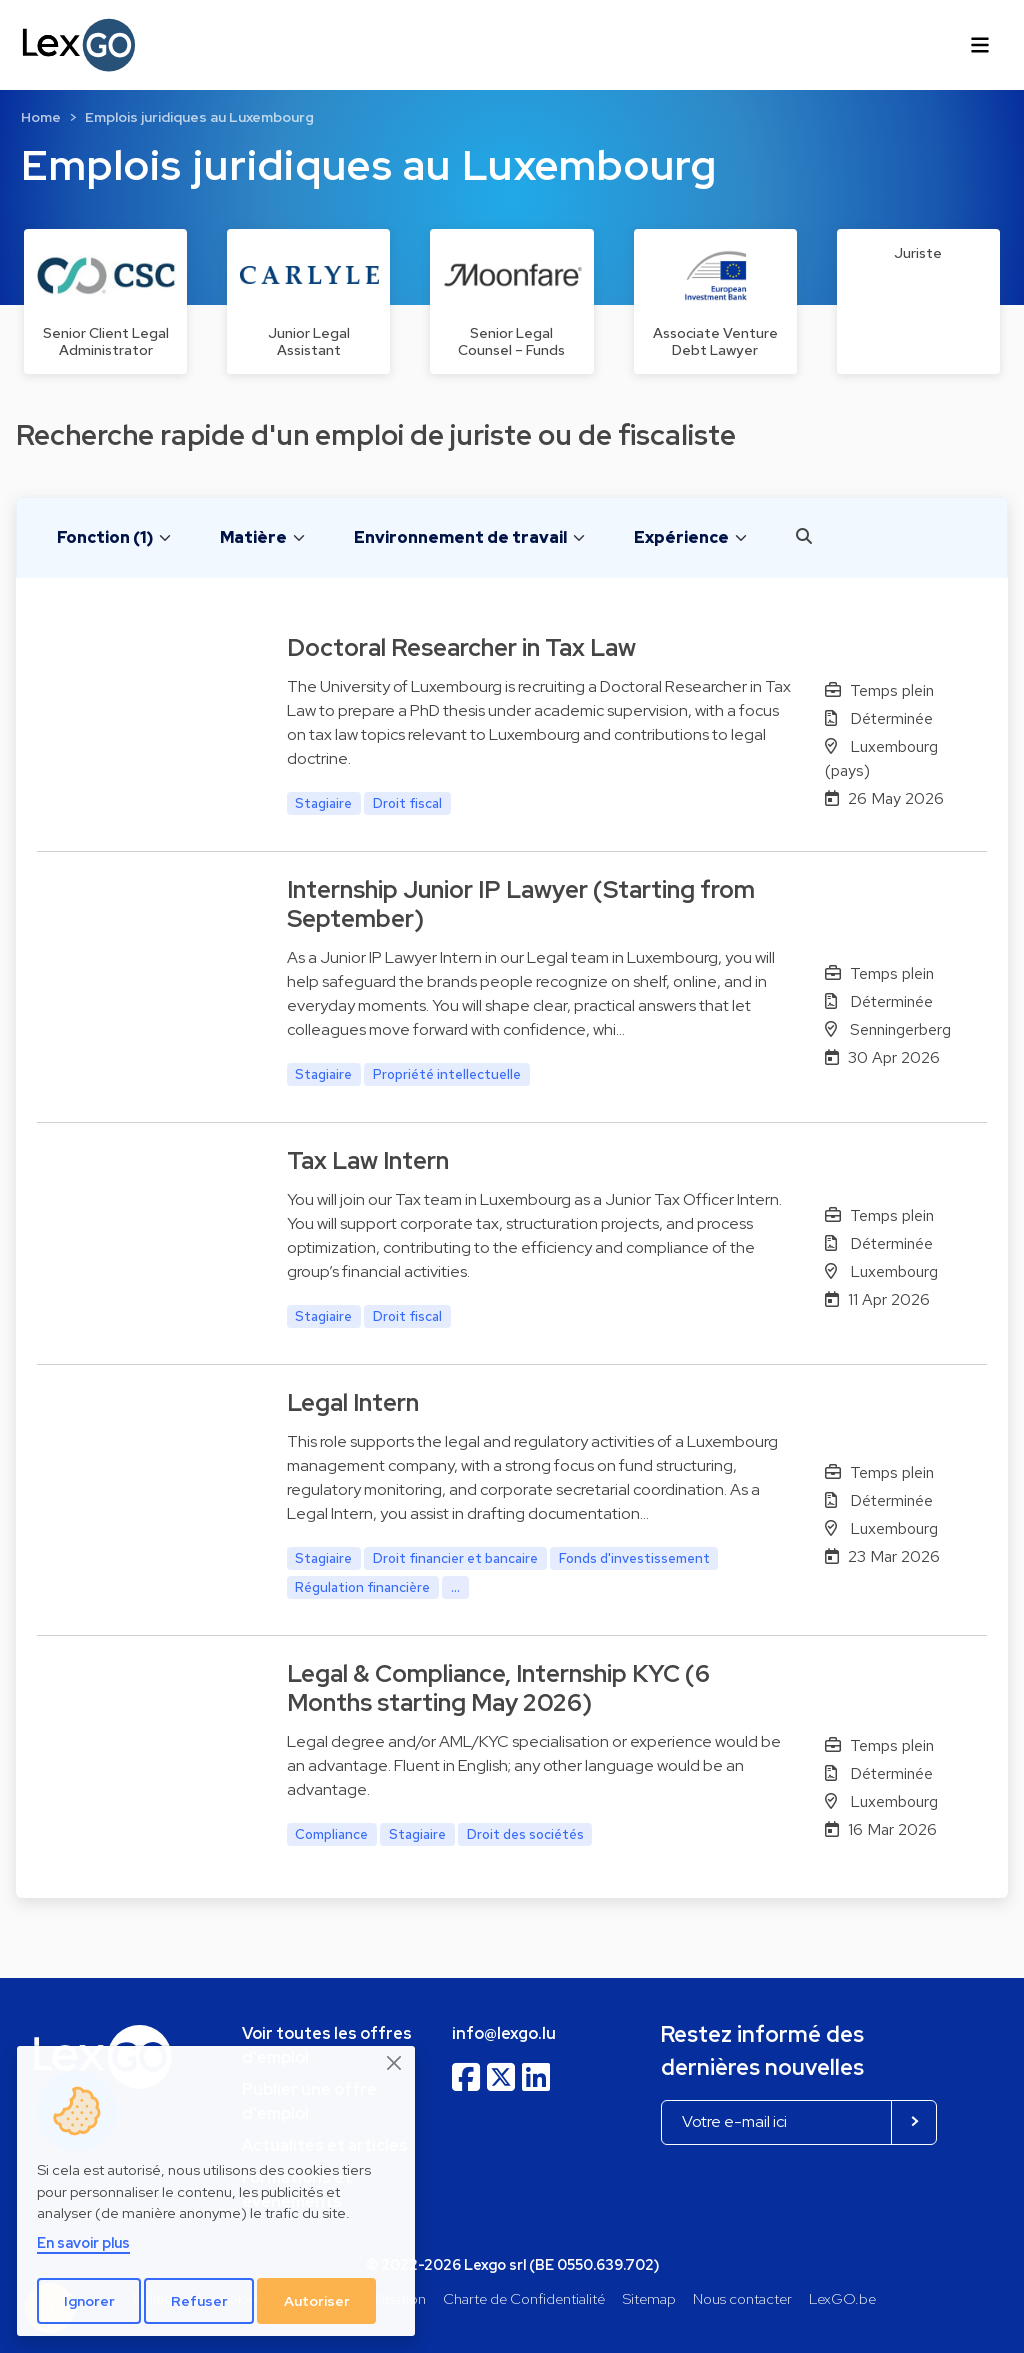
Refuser (199, 2301)
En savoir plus (83, 2242)
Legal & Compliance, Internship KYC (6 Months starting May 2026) (498, 1688)
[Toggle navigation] (980, 45)
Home (41, 117)
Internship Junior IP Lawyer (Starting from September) (521, 904)
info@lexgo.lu (504, 2033)
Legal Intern (353, 1402)
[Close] (395, 2063)
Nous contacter (742, 2298)
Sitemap (649, 2298)
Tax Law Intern (368, 1160)
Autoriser (317, 2301)
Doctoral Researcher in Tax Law (461, 647)
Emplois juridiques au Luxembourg (199, 117)
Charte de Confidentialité (524, 2298)
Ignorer (89, 2301)
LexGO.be (842, 2298)
